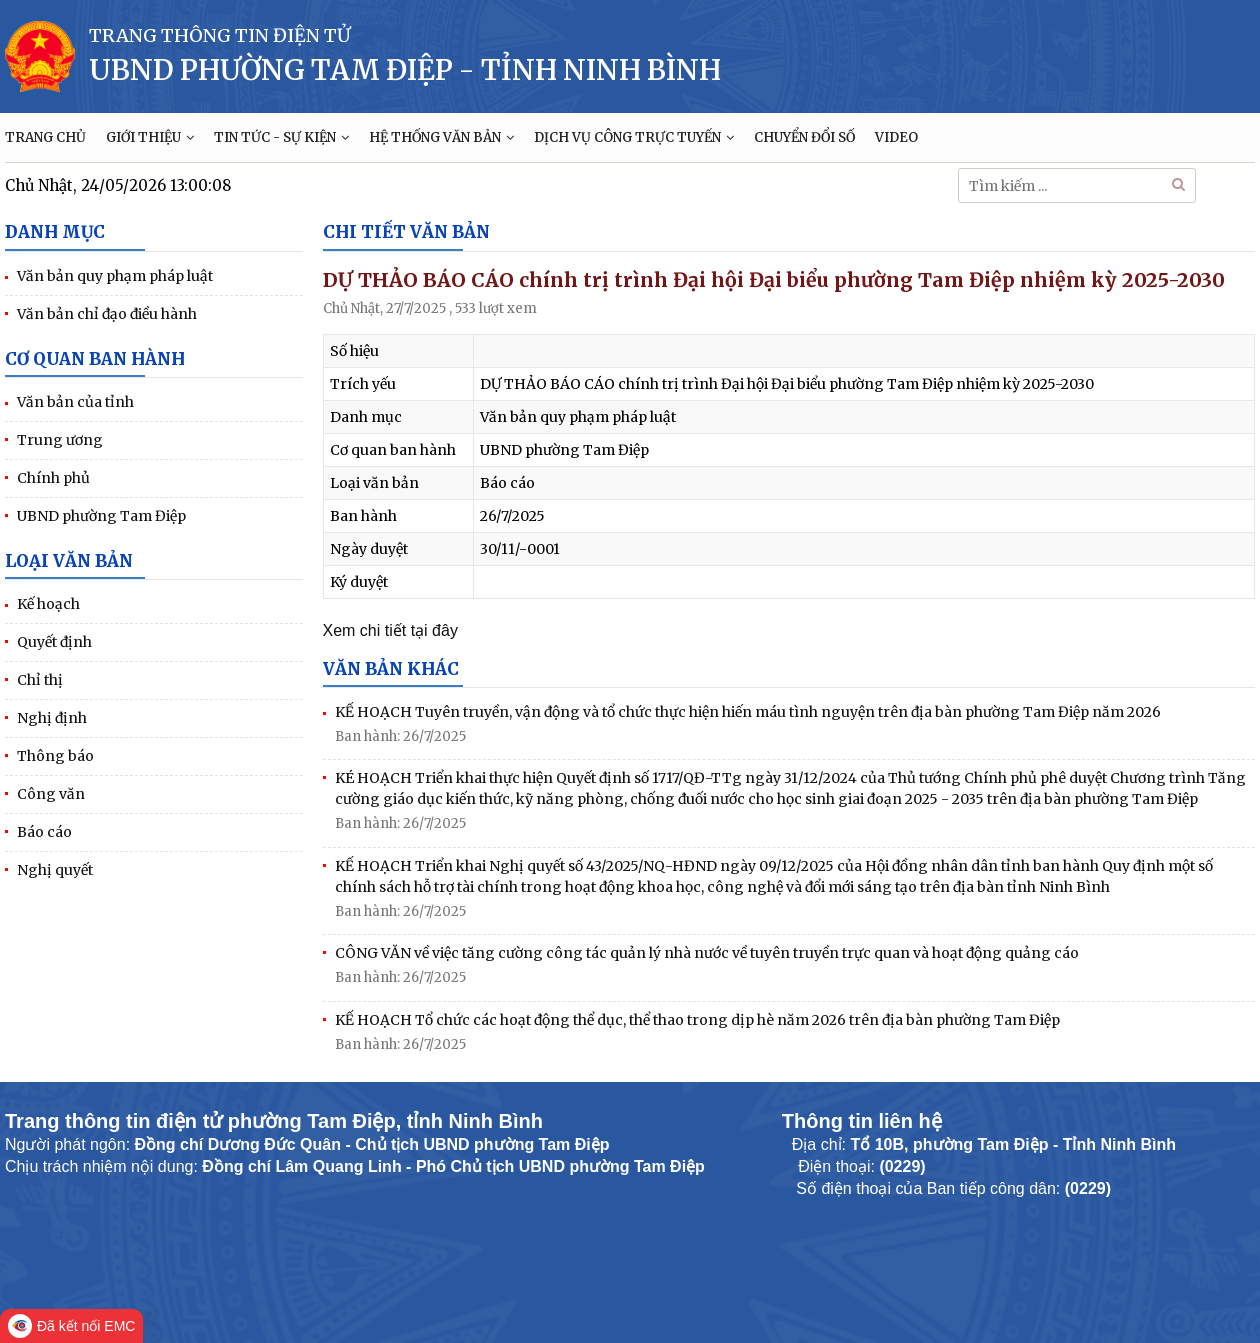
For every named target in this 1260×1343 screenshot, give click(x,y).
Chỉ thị (40, 680)
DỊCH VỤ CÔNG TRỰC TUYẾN (634, 137)
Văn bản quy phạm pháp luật (115, 276)
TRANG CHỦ (45, 137)
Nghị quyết (55, 870)
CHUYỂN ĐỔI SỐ (804, 137)
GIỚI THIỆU (150, 137)
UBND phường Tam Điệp (101, 516)
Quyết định (54, 642)
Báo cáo (44, 832)
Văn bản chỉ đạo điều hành (107, 314)
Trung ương (60, 440)
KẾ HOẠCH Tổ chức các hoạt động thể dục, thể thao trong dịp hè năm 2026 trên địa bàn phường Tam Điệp (697, 1020)
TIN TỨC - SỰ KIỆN (281, 137)
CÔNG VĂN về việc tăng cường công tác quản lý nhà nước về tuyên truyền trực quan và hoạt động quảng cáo (707, 953)
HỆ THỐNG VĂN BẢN (441, 137)
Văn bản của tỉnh (75, 402)
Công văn (51, 794)
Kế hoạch (48, 604)
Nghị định (52, 718)
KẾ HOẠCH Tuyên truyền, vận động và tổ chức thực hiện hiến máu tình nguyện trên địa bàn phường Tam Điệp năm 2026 (748, 712)
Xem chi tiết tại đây (390, 630)
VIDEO (896, 137)
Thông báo (55, 756)
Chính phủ (53, 478)
